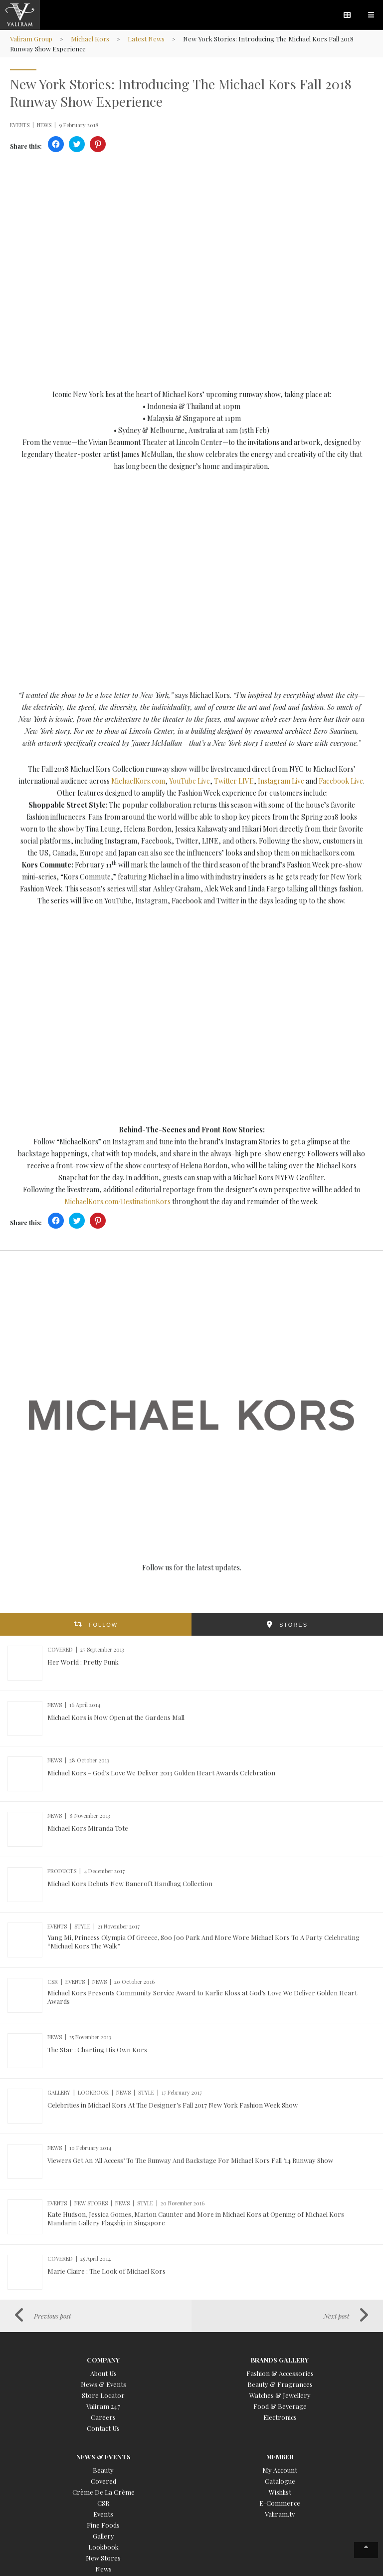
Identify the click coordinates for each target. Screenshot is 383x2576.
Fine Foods (103, 2525)
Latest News (147, 38)
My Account (279, 2470)
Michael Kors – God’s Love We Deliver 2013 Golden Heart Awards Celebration (161, 1772)
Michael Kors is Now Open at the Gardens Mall (116, 1717)
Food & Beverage (280, 2406)
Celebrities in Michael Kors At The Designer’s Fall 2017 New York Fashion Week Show (172, 2105)
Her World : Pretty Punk (83, 1662)
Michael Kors (91, 38)
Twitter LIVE (234, 781)
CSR (103, 2503)
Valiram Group (31, 38)
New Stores (103, 2558)
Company (103, 2360)
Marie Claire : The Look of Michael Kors (106, 2271)
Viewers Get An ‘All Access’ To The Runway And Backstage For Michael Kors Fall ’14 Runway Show (190, 2160)
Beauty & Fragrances (280, 2384)
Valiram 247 (103, 2406)
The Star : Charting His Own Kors (97, 2049)
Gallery (103, 2536)
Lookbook (103, 2547)
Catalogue (280, 2481)
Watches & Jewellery (280, 2395)
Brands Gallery (280, 2360)
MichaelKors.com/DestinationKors (117, 1201)
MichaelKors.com (138, 781)
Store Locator (103, 2395)
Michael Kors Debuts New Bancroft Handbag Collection (129, 1883)
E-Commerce (279, 2503)
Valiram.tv (280, 2514)
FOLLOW (103, 1625)
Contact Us (103, 2428)
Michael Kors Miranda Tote (87, 1828)
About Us (103, 2373)
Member (280, 2456)
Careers (103, 2417)
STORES (293, 1625)
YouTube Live (189, 781)
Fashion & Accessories (280, 2373)
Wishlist (280, 2492)
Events (103, 2514)
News (103, 2569)
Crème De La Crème (103, 2492)
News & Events (103, 2384)
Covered (103, 2481)
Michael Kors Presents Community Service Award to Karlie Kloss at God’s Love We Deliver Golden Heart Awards (202, 1996)
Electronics (280, 2417)
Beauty (103, 2470)
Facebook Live (341, 781)
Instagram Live (280, 781)
